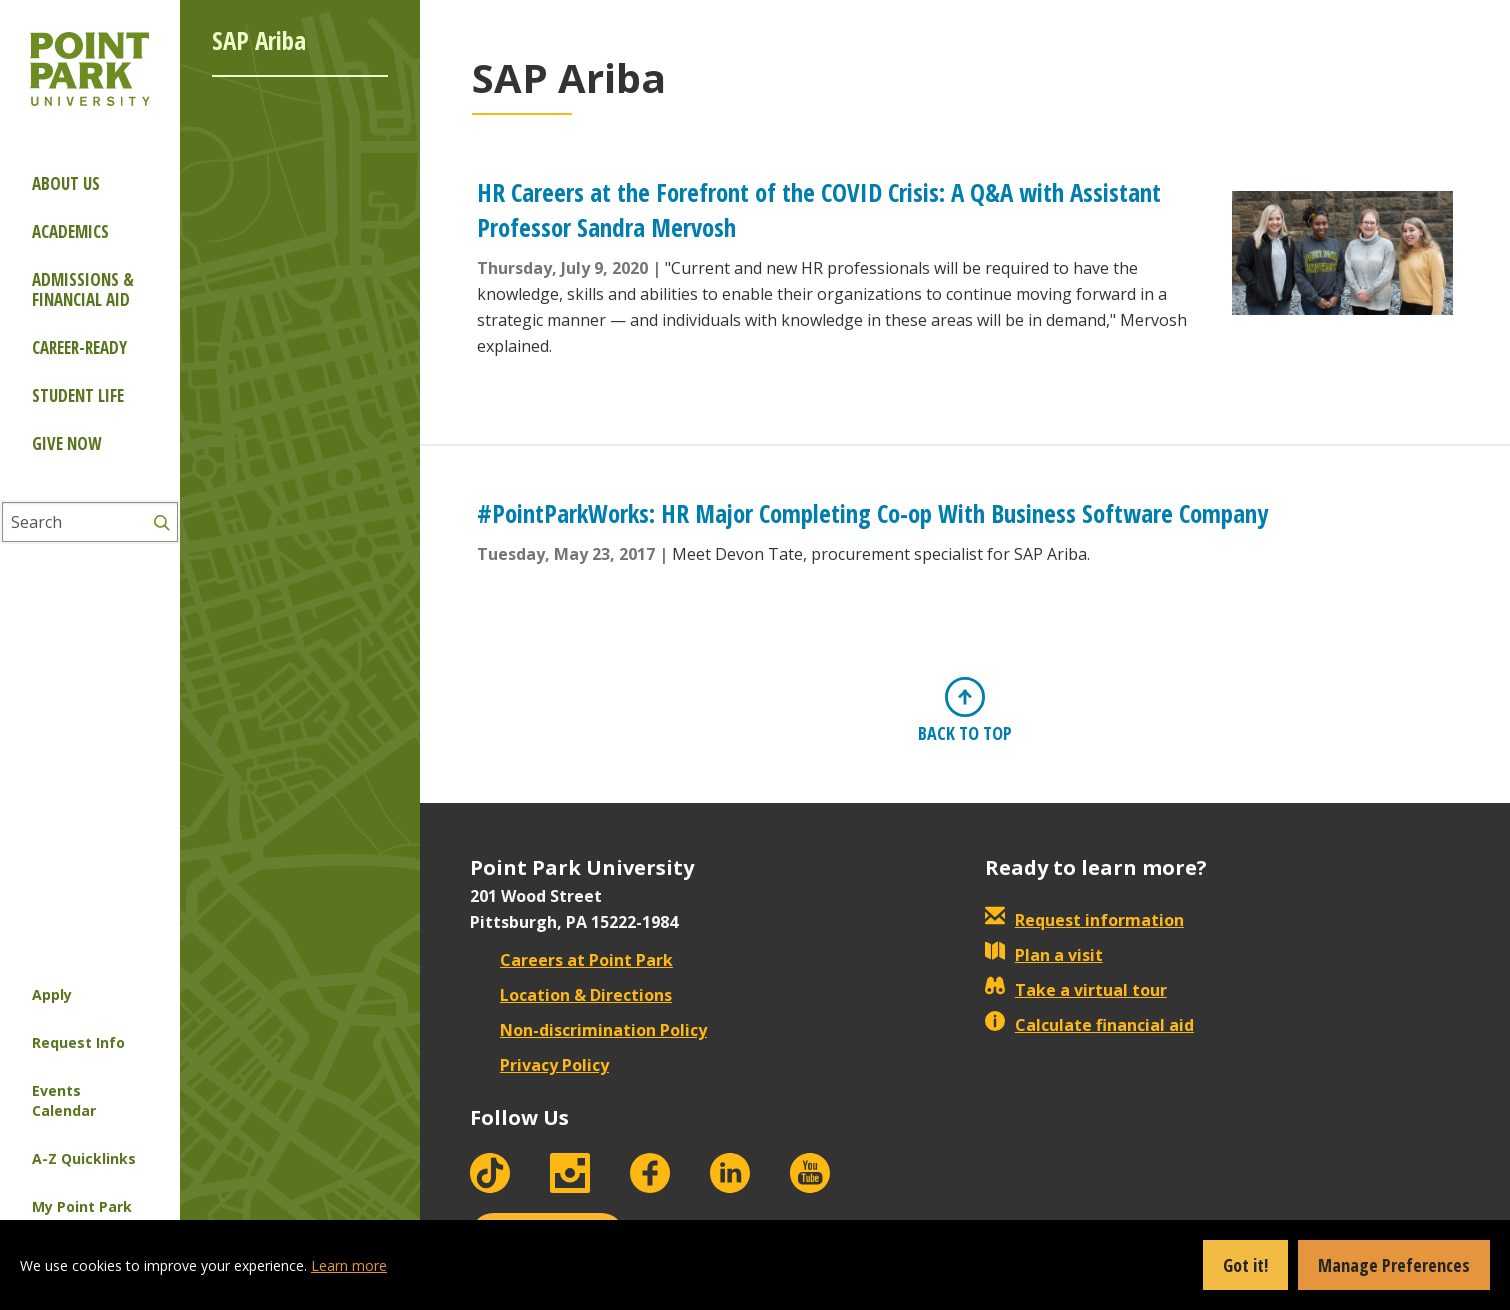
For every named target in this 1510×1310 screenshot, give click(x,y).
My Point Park (82, 1206)
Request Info (78, 1042)
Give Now (66, 443)
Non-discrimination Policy (588, 1030)
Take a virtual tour (1076, 990)
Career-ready (79, 347)
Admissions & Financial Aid (83, 289)
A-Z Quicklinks (84, 1158)
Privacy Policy (539, 1065)
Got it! (1245, 1265)
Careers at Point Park (571, 960)
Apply (52, 994)
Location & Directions (571, 995)
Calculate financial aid (1089, 1025)
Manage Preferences (1394, 1265)
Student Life (78, 395)
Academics (70, 231)
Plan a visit (1044, 955)
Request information (1084, 920)
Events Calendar (64, 1100)
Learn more (349, 1265)
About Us (66, 183)
